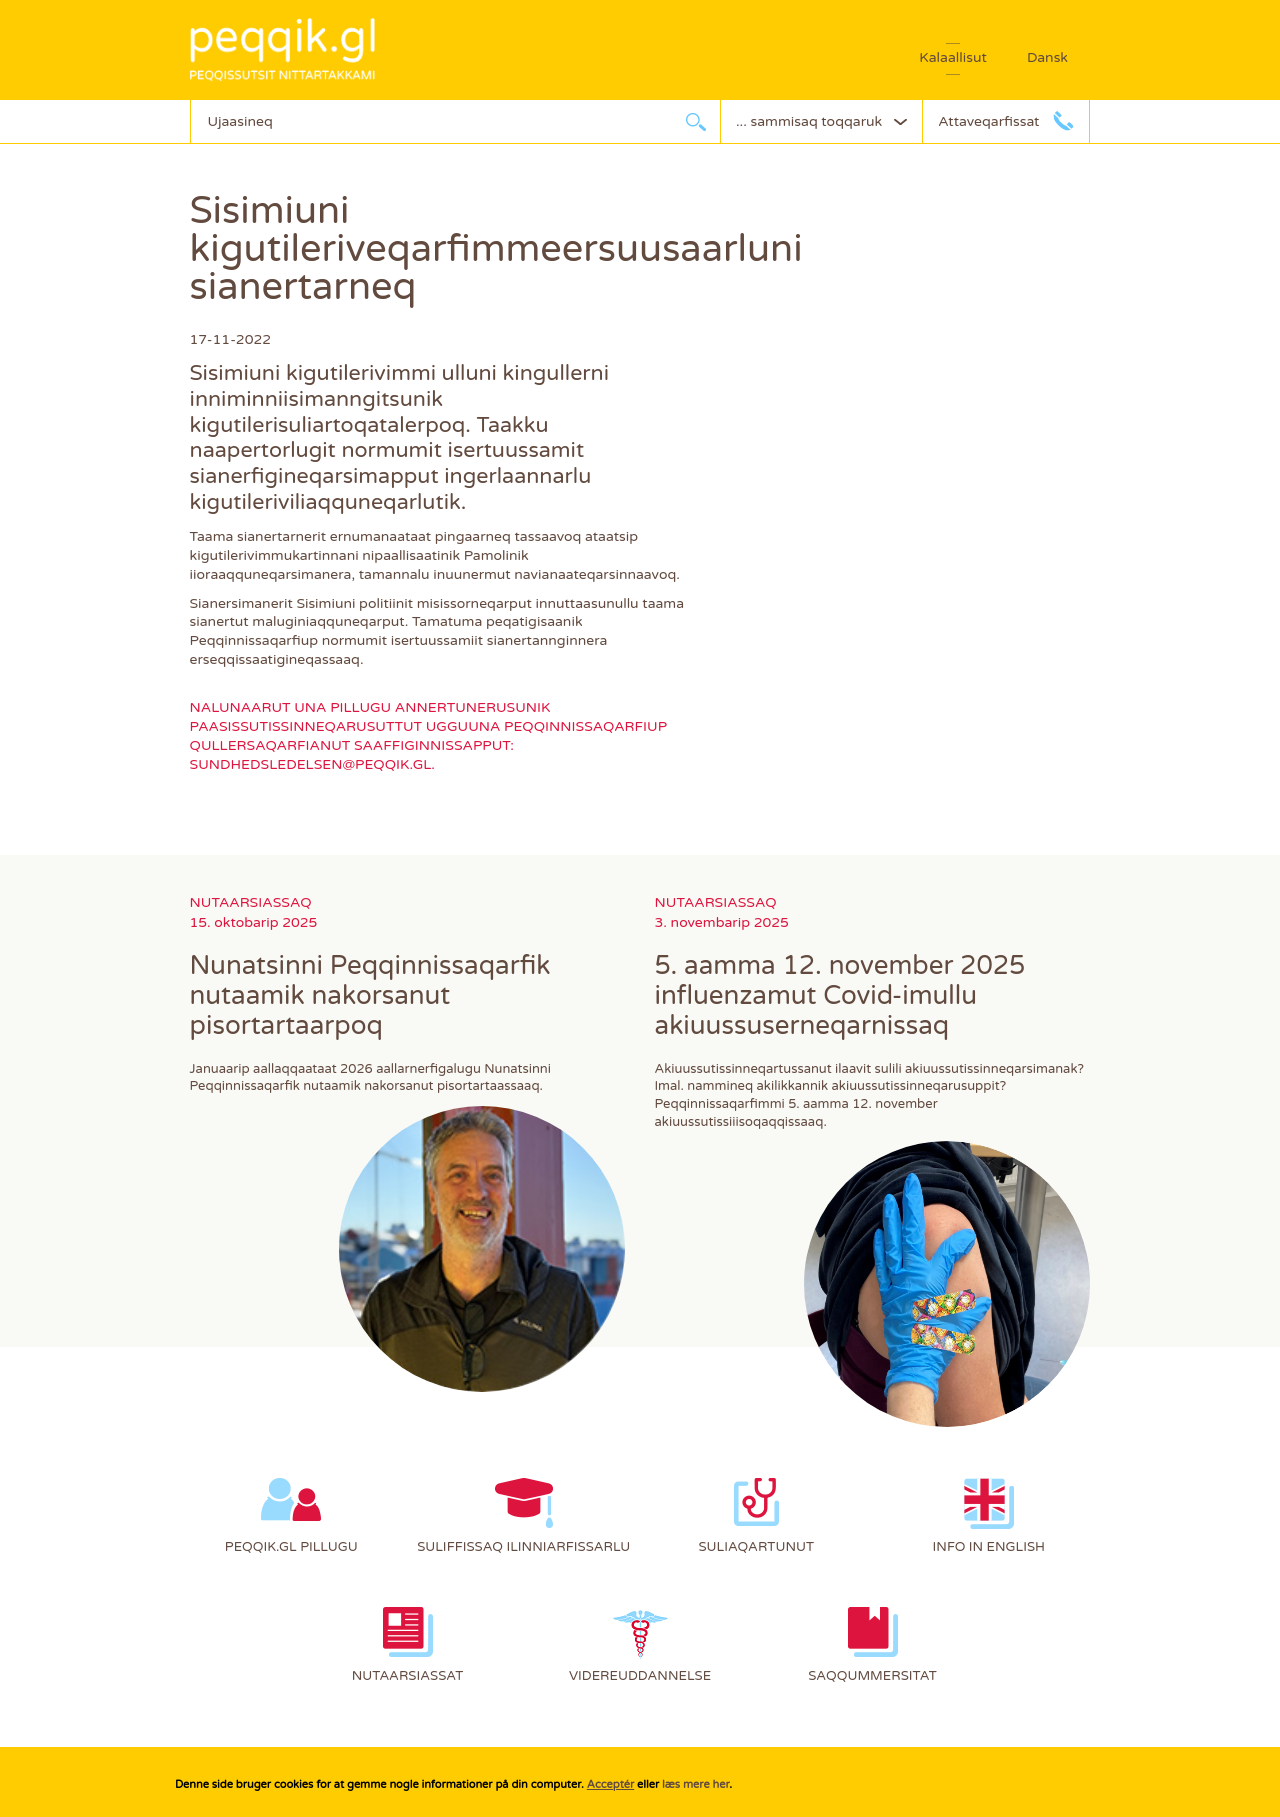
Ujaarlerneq (696, 121)
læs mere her (695, 1784)
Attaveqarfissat (988, 121)
